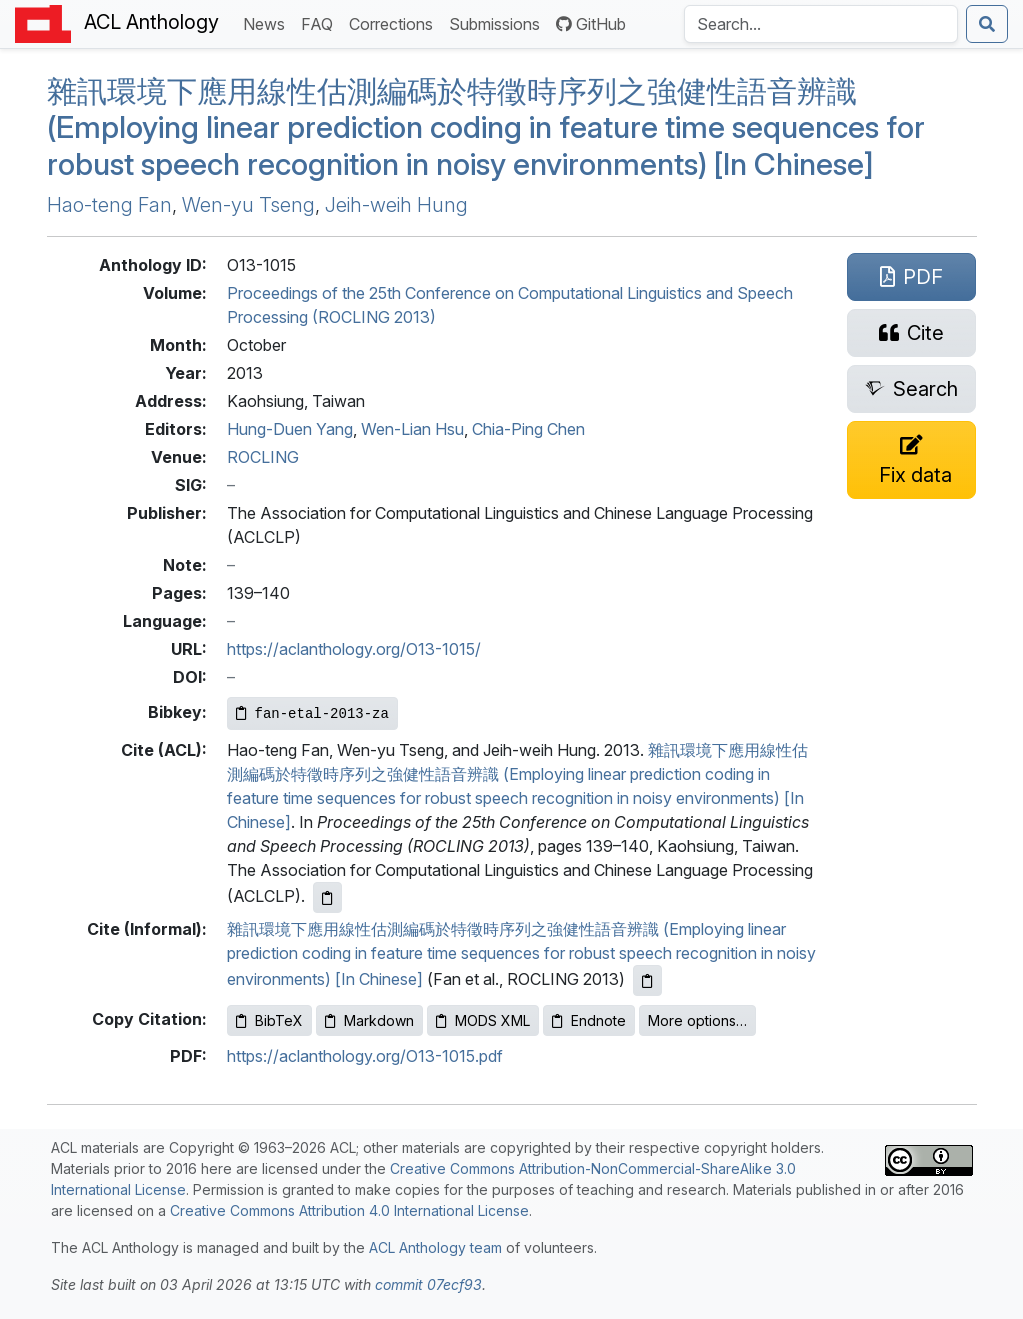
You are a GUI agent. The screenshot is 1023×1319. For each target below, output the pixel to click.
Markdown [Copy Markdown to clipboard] (369, 1020)
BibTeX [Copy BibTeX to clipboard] (269, 1020)
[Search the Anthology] (821, 24)
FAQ (321, 22)
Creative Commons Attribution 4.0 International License (349, 1210)
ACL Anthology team (435, 1247)
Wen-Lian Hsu (412, 429)
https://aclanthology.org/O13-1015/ (354, 649)
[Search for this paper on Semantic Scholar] (912, 389)
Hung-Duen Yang (290, 429)
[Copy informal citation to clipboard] (647, 980)
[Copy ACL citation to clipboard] (327, 897)
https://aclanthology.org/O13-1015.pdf (365, 1056)
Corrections (395, 22)
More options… (697, 1020)
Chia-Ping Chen (528, 429)
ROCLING (263, 457)
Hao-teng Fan (109, 205)
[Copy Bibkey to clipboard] (312, 713)
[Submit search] (987, 24)
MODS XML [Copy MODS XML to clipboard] (483, 1020)
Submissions (498, 22)
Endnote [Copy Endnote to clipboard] (589, 1020)
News (268, 22)
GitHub (591, 24)
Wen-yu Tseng (248, 205)
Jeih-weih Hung (396, 205)
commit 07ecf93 (428, 1284)
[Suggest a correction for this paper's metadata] (912, 460)
